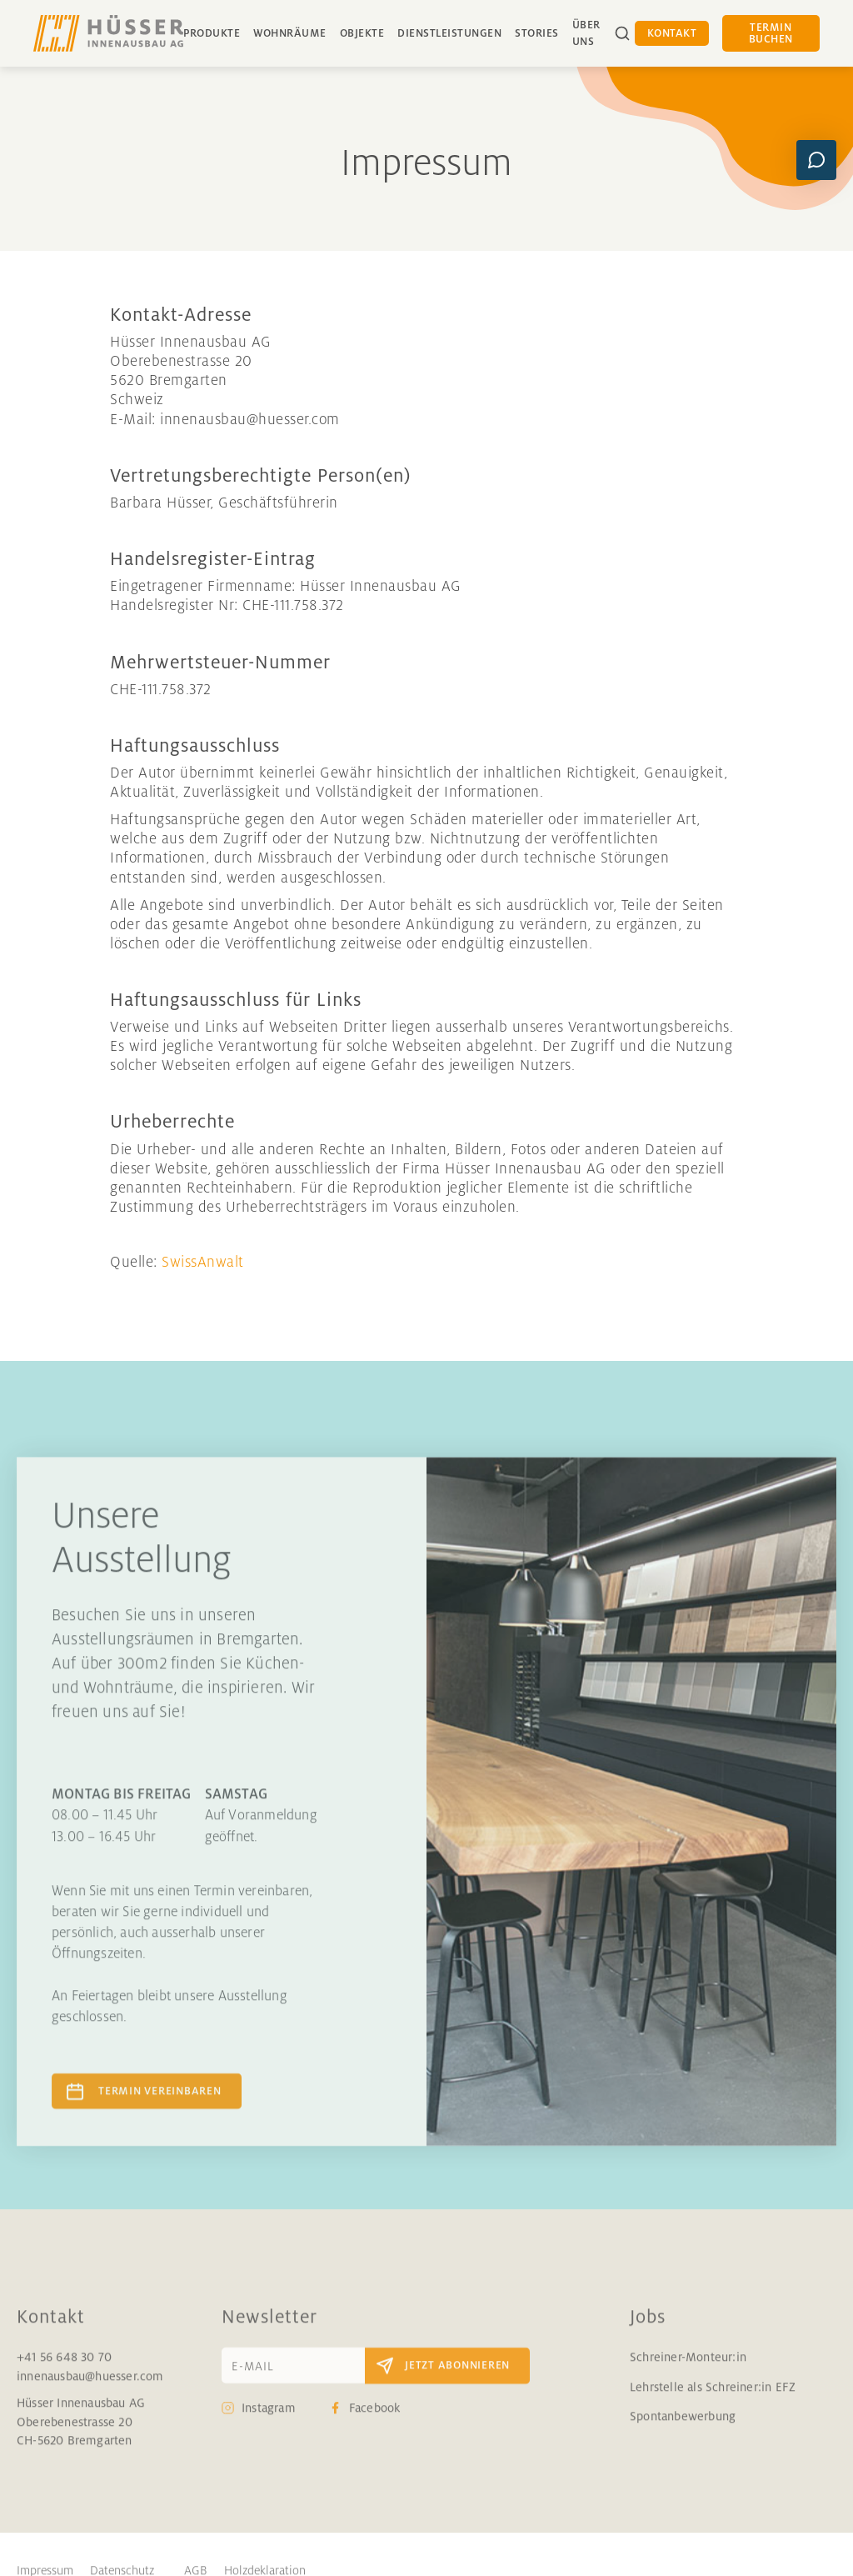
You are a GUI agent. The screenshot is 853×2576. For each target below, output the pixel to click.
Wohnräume (290, 33)
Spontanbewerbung (683, 2428)
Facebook (375, 2420)
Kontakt (672, 33)
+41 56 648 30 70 (64, 2369)
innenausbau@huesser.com (90, 2387)
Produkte (211, 33)
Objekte (362, 33)
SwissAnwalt (203, 1262)
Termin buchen (771, 33)
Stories (537, 33)
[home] (108, 33)
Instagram (269, 2420)
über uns (586, 33)
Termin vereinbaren (160, 2102)
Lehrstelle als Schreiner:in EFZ (713, 2398)
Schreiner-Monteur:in (688, 2369)
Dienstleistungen (449, 33)
